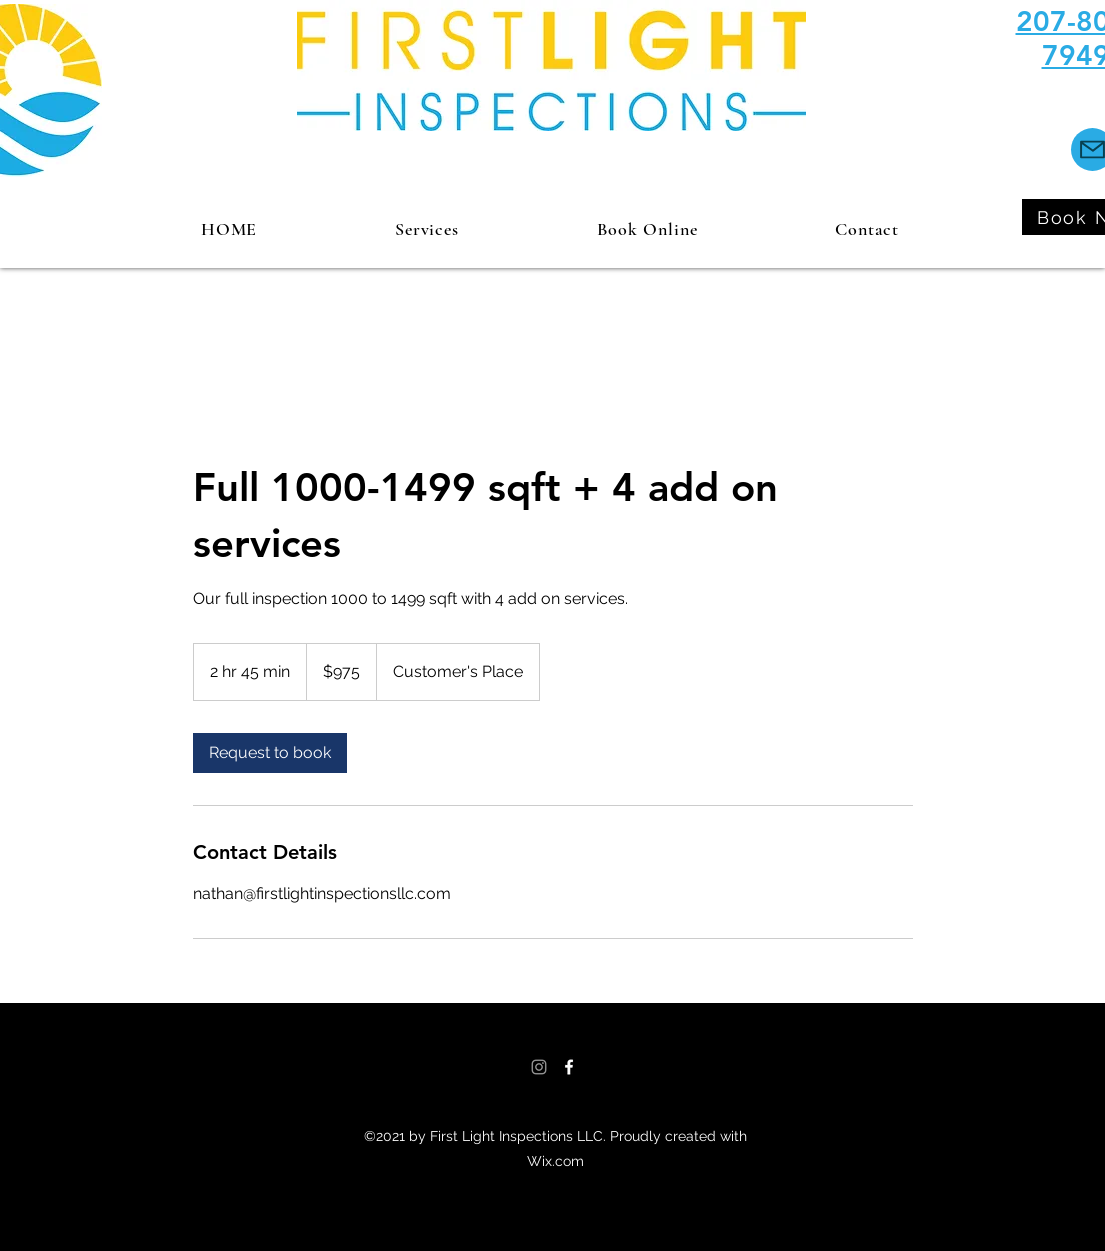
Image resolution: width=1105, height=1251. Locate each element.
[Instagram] (539, 1067)
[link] (270, 753)
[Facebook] (569, 1067)
